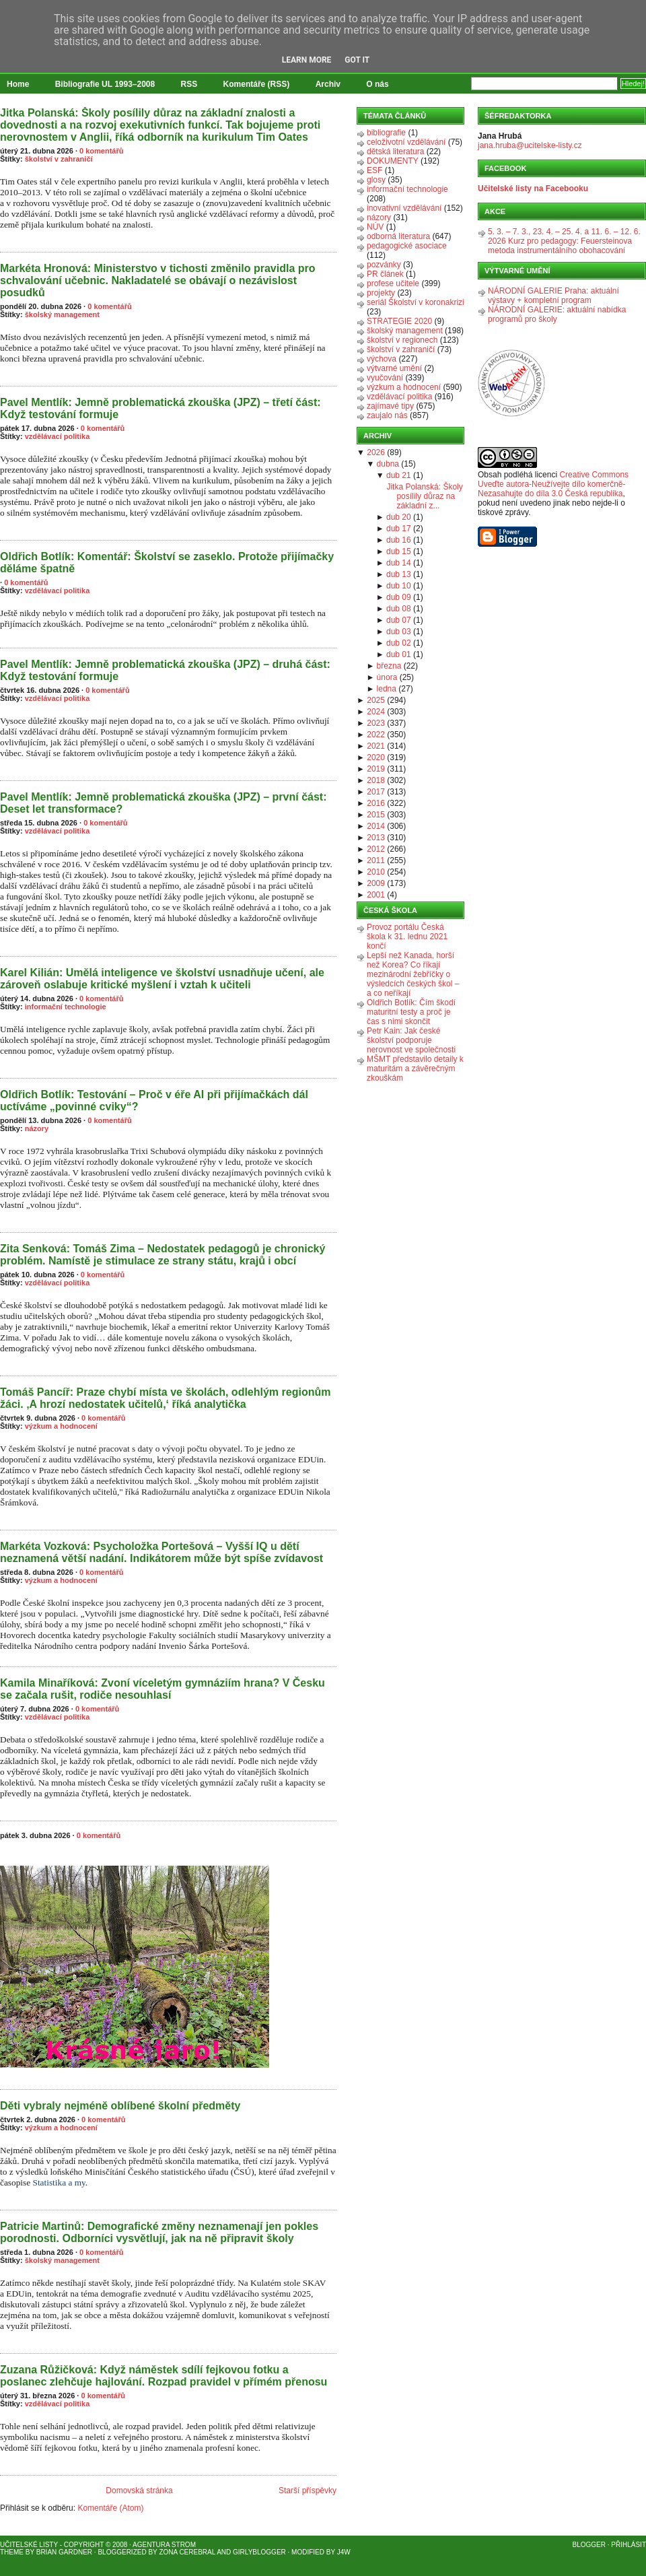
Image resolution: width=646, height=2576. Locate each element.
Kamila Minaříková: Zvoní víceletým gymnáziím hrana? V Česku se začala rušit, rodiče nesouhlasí (162, 1689)
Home (18, 84)
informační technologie (65, 1007)
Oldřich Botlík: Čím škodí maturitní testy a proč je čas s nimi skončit (411, 1012)
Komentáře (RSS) (256, 84)
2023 (376, 723)
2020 (376, 757)
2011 (376, 860)
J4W (344, 2552)
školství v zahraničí (59, 159)
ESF (374, 170)
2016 (376, 803)
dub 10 (398, 585)
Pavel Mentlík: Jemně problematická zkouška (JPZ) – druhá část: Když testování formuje (165, 670)
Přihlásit (628, 2544)
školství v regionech (402, 340)
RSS (189, 84)
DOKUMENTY (393, 161)
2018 (376, 780)
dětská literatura (395, 151)
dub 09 (398, 597)
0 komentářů (101, 151)
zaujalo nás (387, 415)
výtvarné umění (394, 368)
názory (36, 1128)
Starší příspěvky (307, 2490)
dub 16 (398, 540)
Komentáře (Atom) (110, 2508)
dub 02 (398, 643)
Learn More (307, 60)
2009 (376, 883)
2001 (376, 895)
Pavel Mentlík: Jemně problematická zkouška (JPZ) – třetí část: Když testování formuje (160, 408)
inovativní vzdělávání (404, 208)
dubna (388, 464)
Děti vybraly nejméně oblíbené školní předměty (120, 2105)
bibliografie (386, 132)
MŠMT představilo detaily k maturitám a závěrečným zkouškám (415, 1068)
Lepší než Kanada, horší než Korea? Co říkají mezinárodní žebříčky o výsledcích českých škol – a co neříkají (413, 974)
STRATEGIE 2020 (399, 321)
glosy (376, 179)
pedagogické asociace (407, 245)
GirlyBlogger (259, 2552)
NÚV (375, 227)
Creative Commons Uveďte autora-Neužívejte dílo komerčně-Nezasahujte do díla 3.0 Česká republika (553, 484)
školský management (62, 314)
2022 (376, 734)
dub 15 (398, 551)
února (387, 677)
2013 (376, 837)
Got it (357, 60)
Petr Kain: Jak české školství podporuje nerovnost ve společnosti (411, 1040)
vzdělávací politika (57, 436)
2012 (376, 849)
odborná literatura (398, 236)
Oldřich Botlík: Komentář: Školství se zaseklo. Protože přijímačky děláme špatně (167, 562)
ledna (386, 688)
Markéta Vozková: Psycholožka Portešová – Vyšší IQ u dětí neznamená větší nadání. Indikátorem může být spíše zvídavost (161, 1552)
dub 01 (398, 654)
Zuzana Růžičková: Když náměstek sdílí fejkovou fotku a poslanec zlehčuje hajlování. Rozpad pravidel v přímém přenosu (163, 2375)
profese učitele (393, 283)
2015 (376, 814)
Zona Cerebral (187, 2552)
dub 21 (398, 475)
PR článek (385, 274)
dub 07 (398, 620)
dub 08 (398, 608)
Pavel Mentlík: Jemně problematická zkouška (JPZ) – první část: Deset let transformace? (163, 803)
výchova (381, 359)
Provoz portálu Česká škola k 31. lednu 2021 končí (407, 936)
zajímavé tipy (390, 406)
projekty (381, 293)
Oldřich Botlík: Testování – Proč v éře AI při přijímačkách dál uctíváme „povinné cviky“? (154, 1100)
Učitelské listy (29, 2544)
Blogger (589, 2544)
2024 (376, 711)
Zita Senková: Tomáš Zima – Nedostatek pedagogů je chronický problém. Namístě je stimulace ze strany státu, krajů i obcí (162, 1254)
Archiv (328, 84)
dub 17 (398, 528)
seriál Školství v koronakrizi (415, 302)
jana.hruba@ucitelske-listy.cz (530, 145)
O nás (377, 84)
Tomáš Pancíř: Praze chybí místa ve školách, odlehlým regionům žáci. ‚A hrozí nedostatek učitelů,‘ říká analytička (165, 1398)
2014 (376, 826)
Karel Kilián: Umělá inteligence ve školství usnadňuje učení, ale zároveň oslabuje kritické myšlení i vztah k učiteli (162, 978)
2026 (376, 452)
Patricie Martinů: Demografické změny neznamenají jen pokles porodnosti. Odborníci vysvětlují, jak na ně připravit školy (159, 2232)
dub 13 (398, 574)
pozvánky (384, 264)
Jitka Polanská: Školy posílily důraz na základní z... (424, 496)
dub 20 (398, 517)
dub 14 (398, 563)
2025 (376, 700)
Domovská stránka (139, 2490)
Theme (12, 2552)
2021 (376, 746)
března (389, 666)
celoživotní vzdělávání (406, 142)
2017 (376, 791)
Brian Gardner (64, 2552)
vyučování (385, 377)
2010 (376, 872)
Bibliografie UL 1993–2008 (105, 84)
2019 (376, 769)
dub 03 (398, 631)
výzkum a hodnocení (61, 1426)
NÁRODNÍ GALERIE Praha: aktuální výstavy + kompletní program (553, 295)
